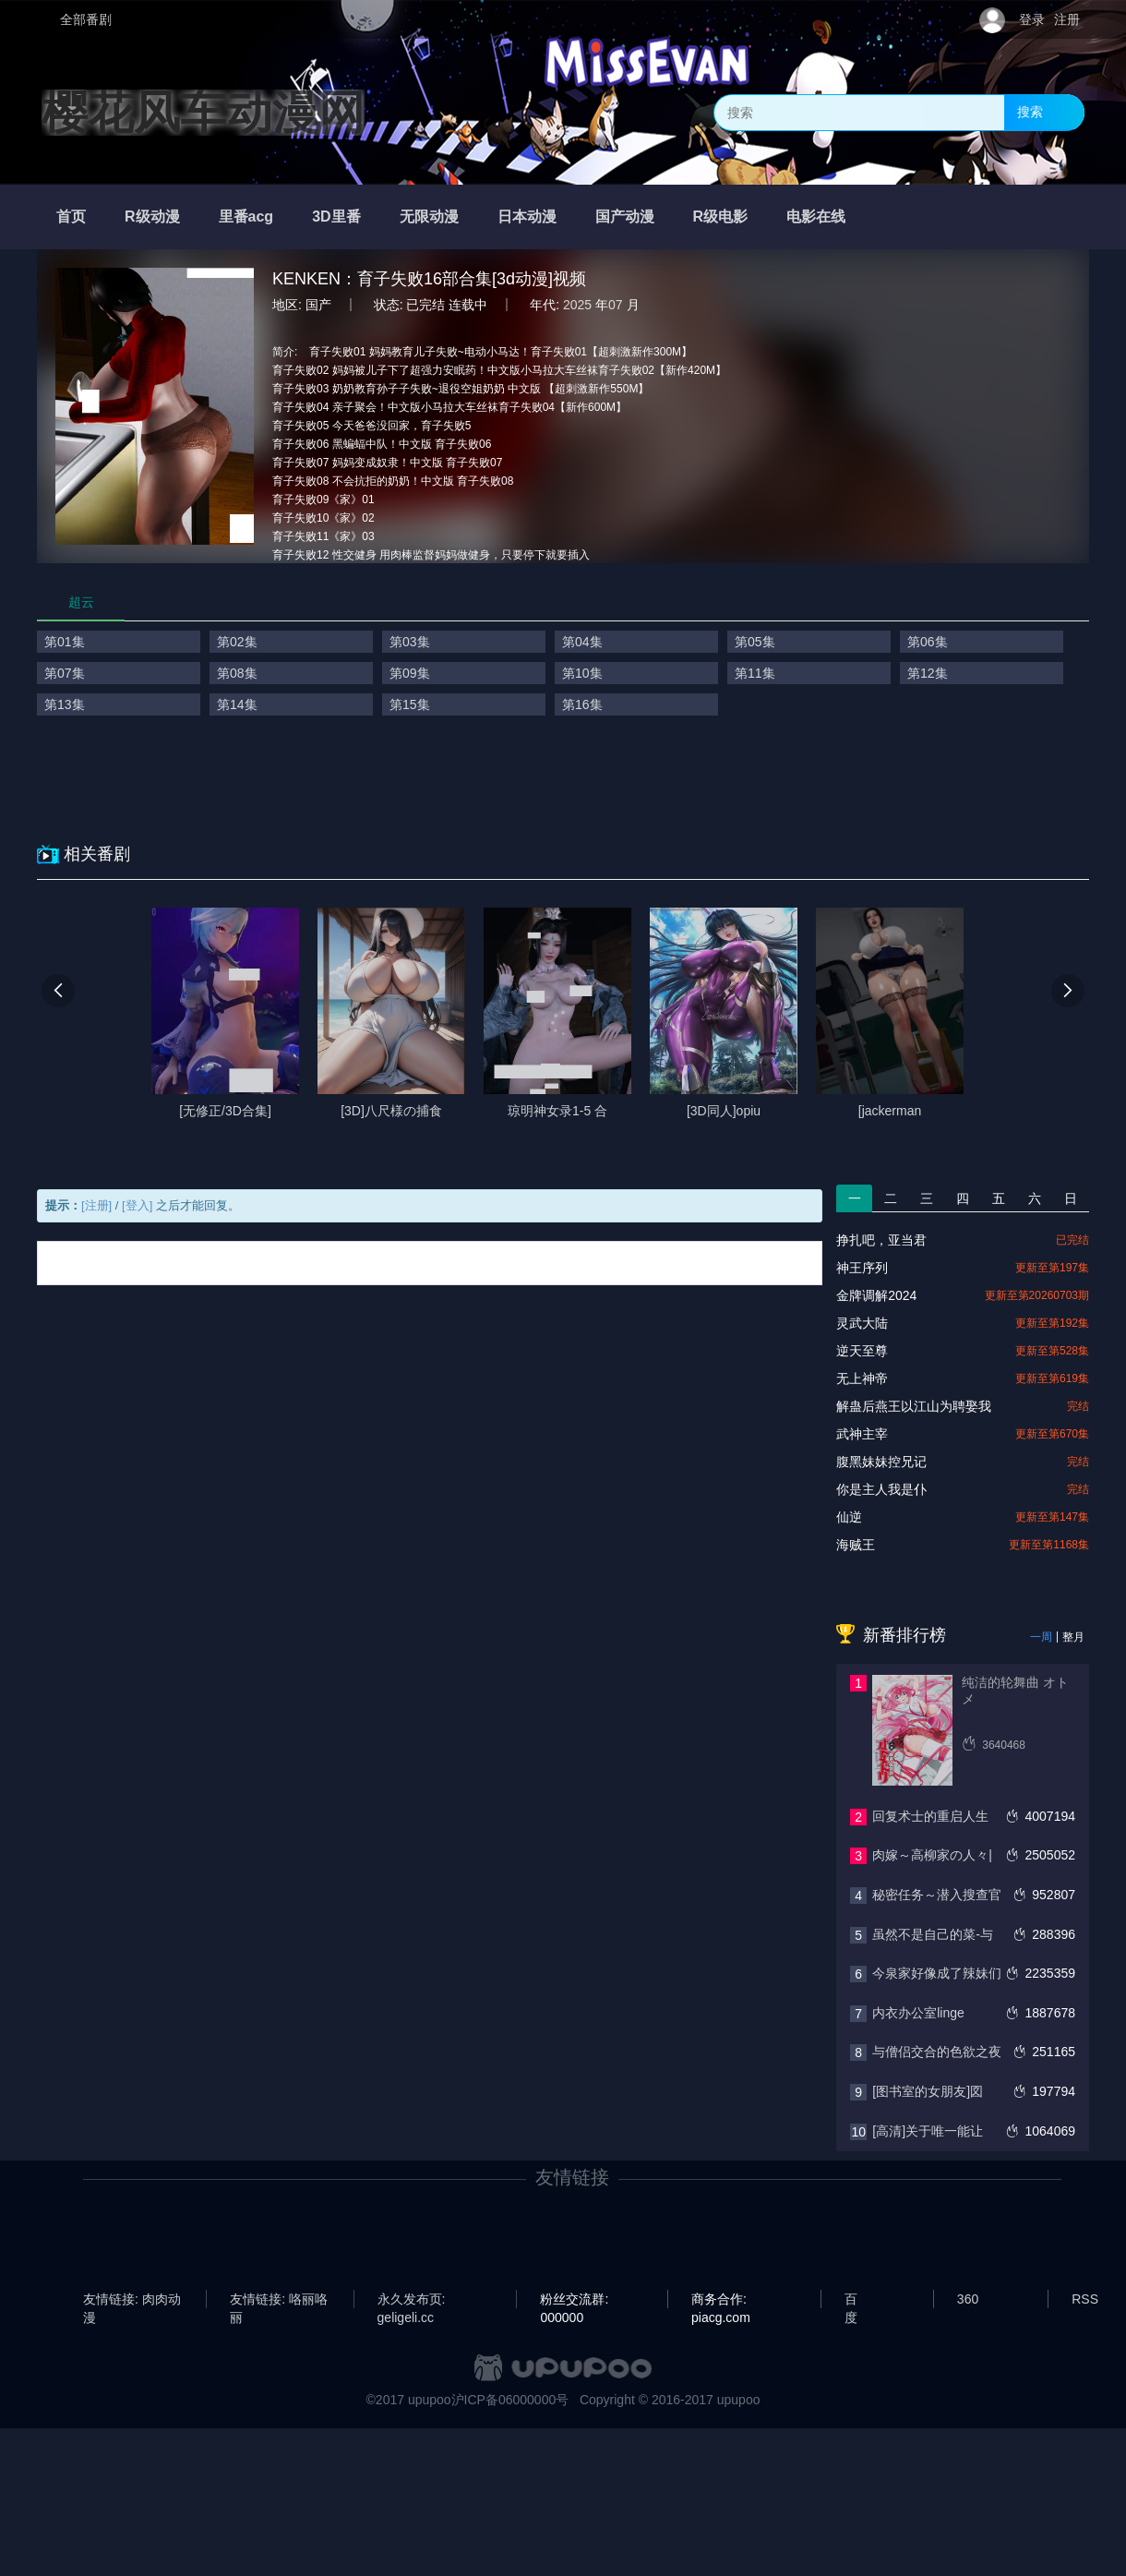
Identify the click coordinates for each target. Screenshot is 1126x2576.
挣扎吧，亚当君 (881, 1240)
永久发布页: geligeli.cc (411, 2300)
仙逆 (849, 1517)
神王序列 (862, 1267)
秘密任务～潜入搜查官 (936, 1894)
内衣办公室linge (918, 2012)
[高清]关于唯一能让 (927, 2131)
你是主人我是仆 (881, 1489)
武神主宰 (862, 1433)
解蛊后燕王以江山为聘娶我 (913, 1406)
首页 (71, 216)
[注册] (96, 1205)
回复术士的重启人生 (930, 1816)
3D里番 (336, 216)
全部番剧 (86, 19)
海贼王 (855, 1544)
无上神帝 (862, 1378)
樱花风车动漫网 (203, 112)
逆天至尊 (862, 1350)
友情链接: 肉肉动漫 (132, 2300)
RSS (1085, 2299)
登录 (1032, 19)
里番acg (246, 216)
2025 (577, 304)
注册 (1067, 19)
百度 (850, 2300)
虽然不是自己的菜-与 (932, 1934)
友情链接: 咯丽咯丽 (279, 2300)
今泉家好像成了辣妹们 (936, 1973)
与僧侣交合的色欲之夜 (936, 2051)
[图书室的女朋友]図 (927, 2091)
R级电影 (721, 216)
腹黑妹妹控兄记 (881, 1461)
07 (615, 304)
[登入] (137, 1205)
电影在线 (815, 216)
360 (967, 2299)
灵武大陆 (862, 1323)
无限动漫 (429, 216)
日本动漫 (527, 216)
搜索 (1030, 111)
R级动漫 (152, 216)
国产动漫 (624, 216)
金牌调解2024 (876, 1295)
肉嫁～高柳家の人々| (932, 1855)
